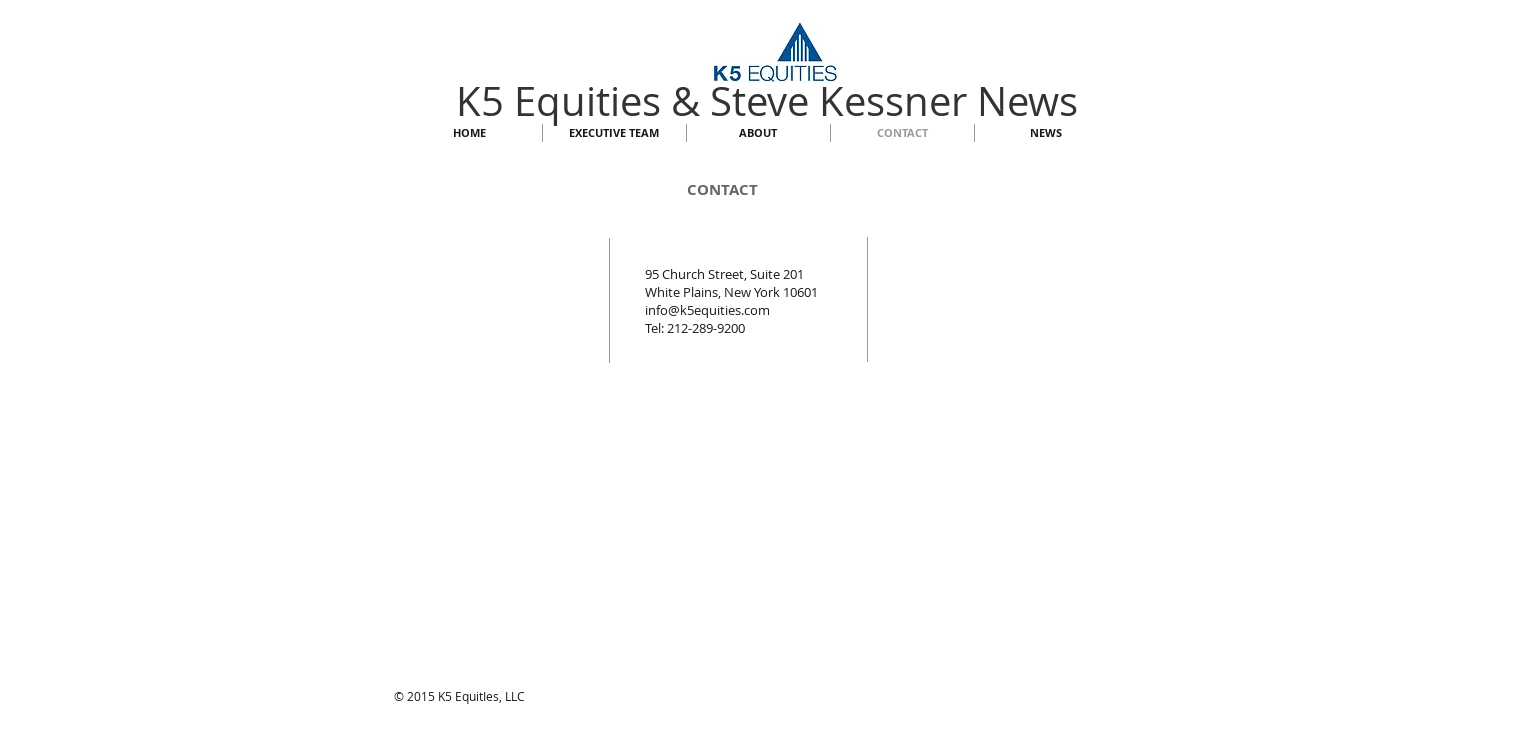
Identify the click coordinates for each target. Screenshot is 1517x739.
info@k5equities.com (707, 310)
